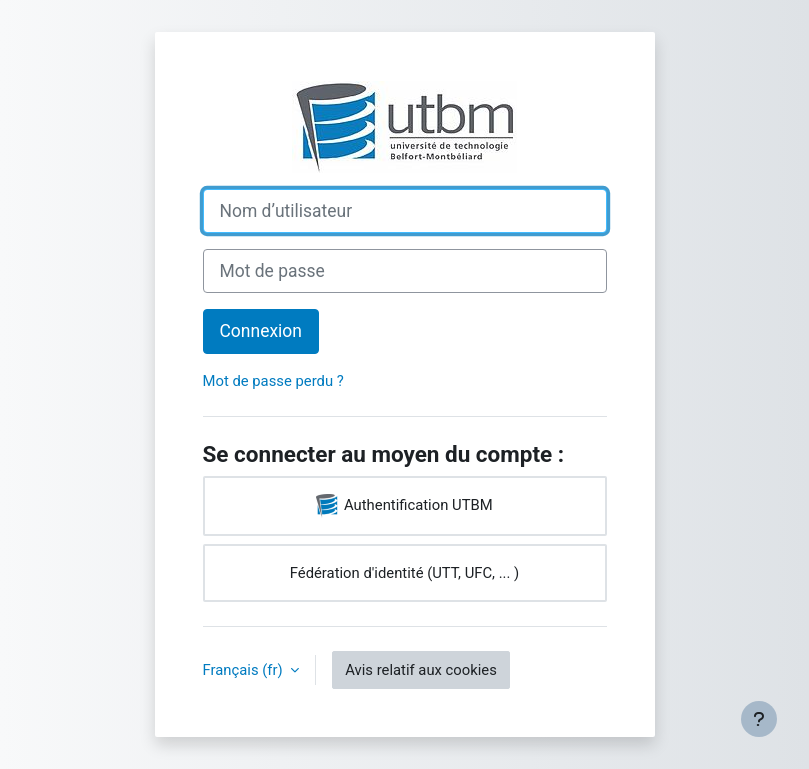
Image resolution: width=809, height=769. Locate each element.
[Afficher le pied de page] (759, 719)
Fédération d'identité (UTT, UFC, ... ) (404, 573)
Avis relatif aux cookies (421, 670)
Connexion (261, 331)
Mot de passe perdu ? (273, 381)
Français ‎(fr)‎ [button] (245, 670)
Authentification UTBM (404, 506)
